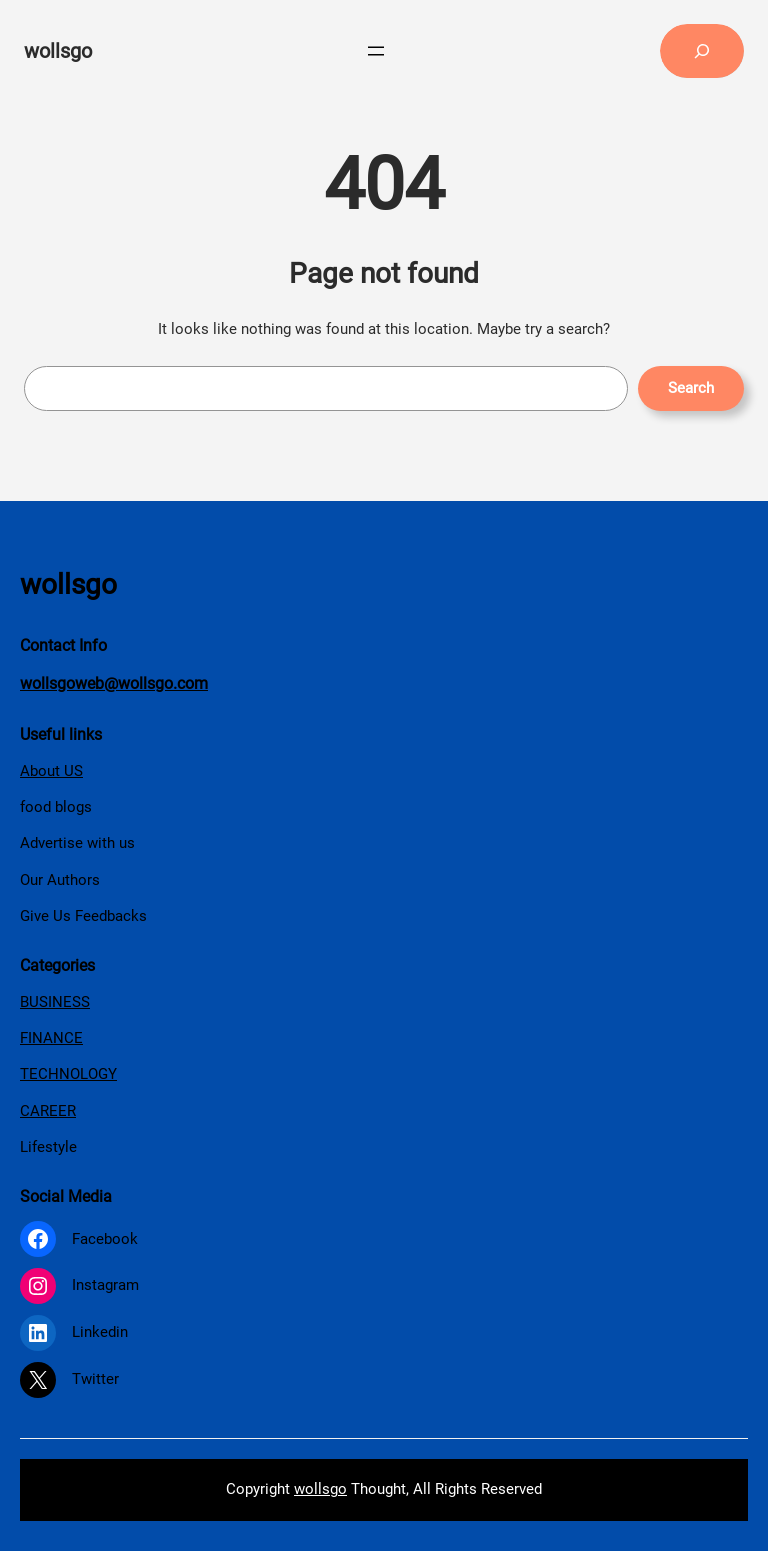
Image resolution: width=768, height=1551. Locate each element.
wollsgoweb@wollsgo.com (114, 683)
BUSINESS (55, 1002)
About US (51, 771)
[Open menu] (376, 51)
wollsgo (58, 51)
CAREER (48, 1111)
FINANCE (51, 1038)
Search (691, 388)
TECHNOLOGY (68, 1074)
